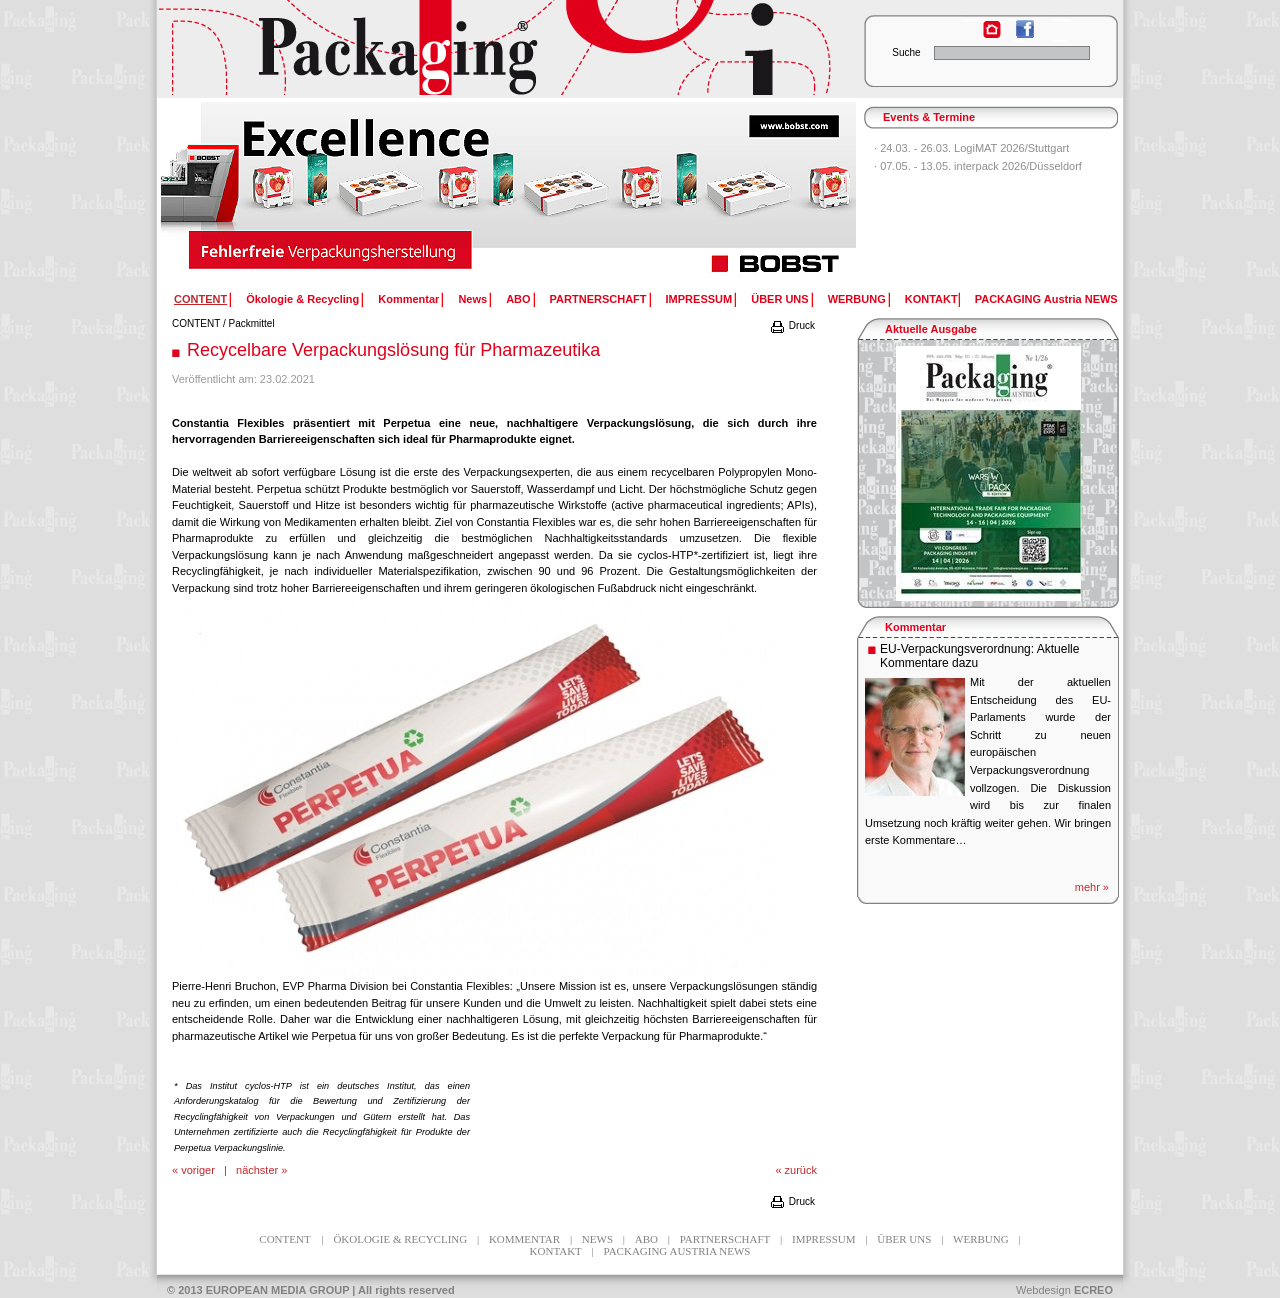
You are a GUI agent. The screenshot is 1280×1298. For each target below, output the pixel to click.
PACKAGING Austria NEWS (1046, 299)
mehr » (1092, 887)
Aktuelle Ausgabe (931, 329)
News (472, 299)
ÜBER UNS (779, 299)
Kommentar (408, 299)
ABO (518, 299)
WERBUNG (857, 299)
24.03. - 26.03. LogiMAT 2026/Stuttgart (974, 148)
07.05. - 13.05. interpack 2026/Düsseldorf (981, 166)
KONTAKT (931, 299)
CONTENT (196, 323)
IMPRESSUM (699, 299)
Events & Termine (929, 117)
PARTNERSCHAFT (598, 299)
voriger (198, 1170)
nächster (257, 1170)
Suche (906, 52)
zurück (801, 1170)
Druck (792, 325)
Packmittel (252, 323)
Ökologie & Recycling (302, 299)
